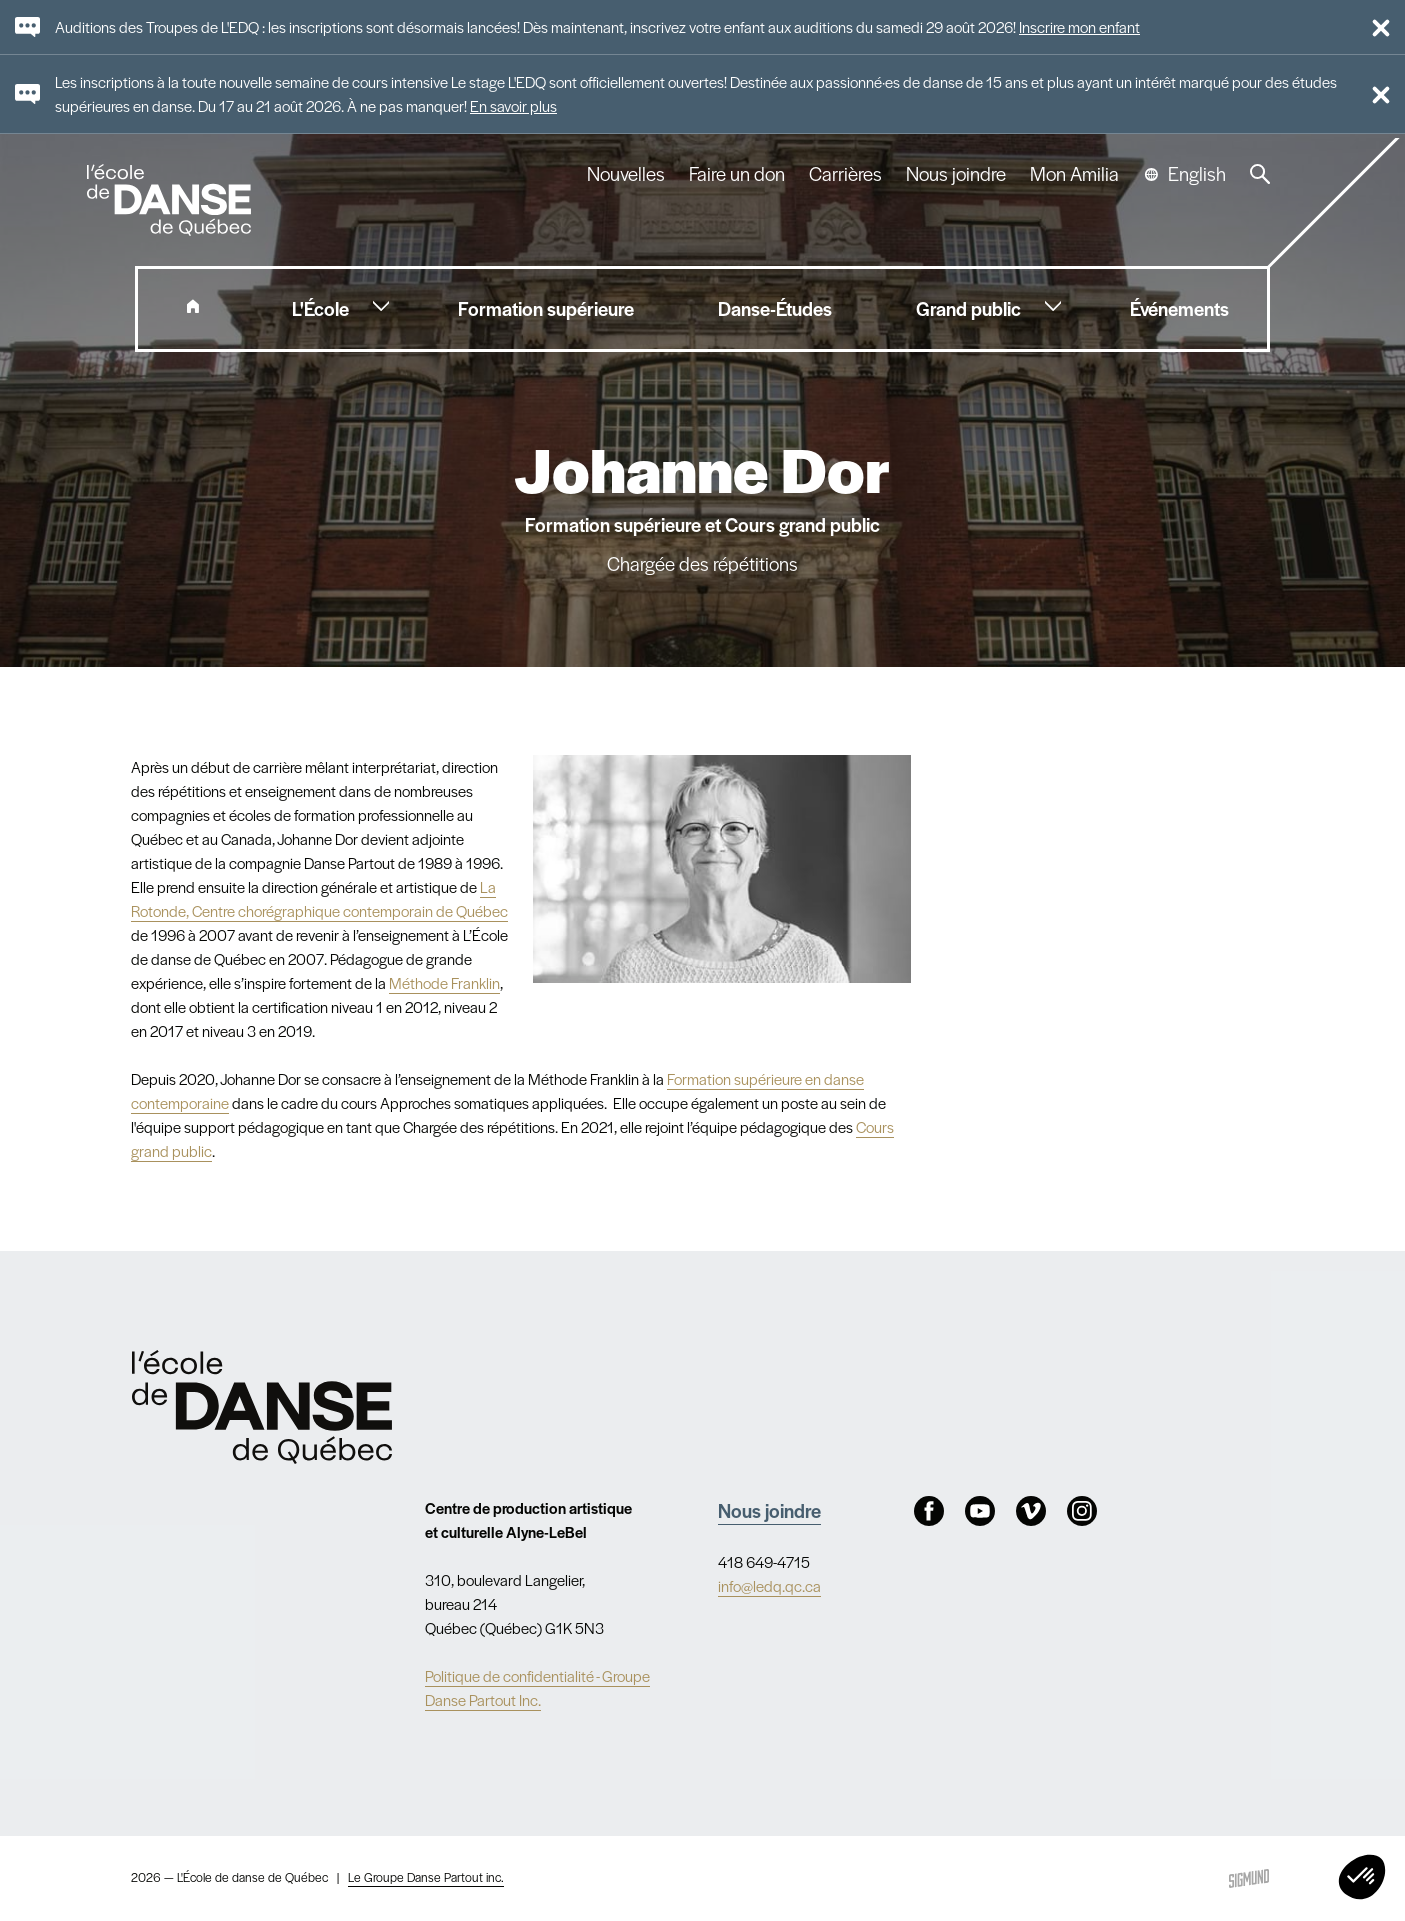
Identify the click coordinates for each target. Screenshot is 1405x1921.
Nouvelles (626, 174)
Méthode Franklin (444, 982)
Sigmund (1249, 1878)
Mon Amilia (1074, 174)
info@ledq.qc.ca (769, 1585)
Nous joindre (956, 174)
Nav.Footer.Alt (262, 1407)
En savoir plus (513, 105)
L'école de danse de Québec (171, 200)
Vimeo (1031, 1511)
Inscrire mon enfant (1079, 26)
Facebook (929, 1511)
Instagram (1082, 1511)
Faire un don (737, 174)
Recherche (1260, 174)
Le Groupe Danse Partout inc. (426, 1877)
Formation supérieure (734, 1078)
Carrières (845, 174)
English (1197, 174)
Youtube (980, 1511)
